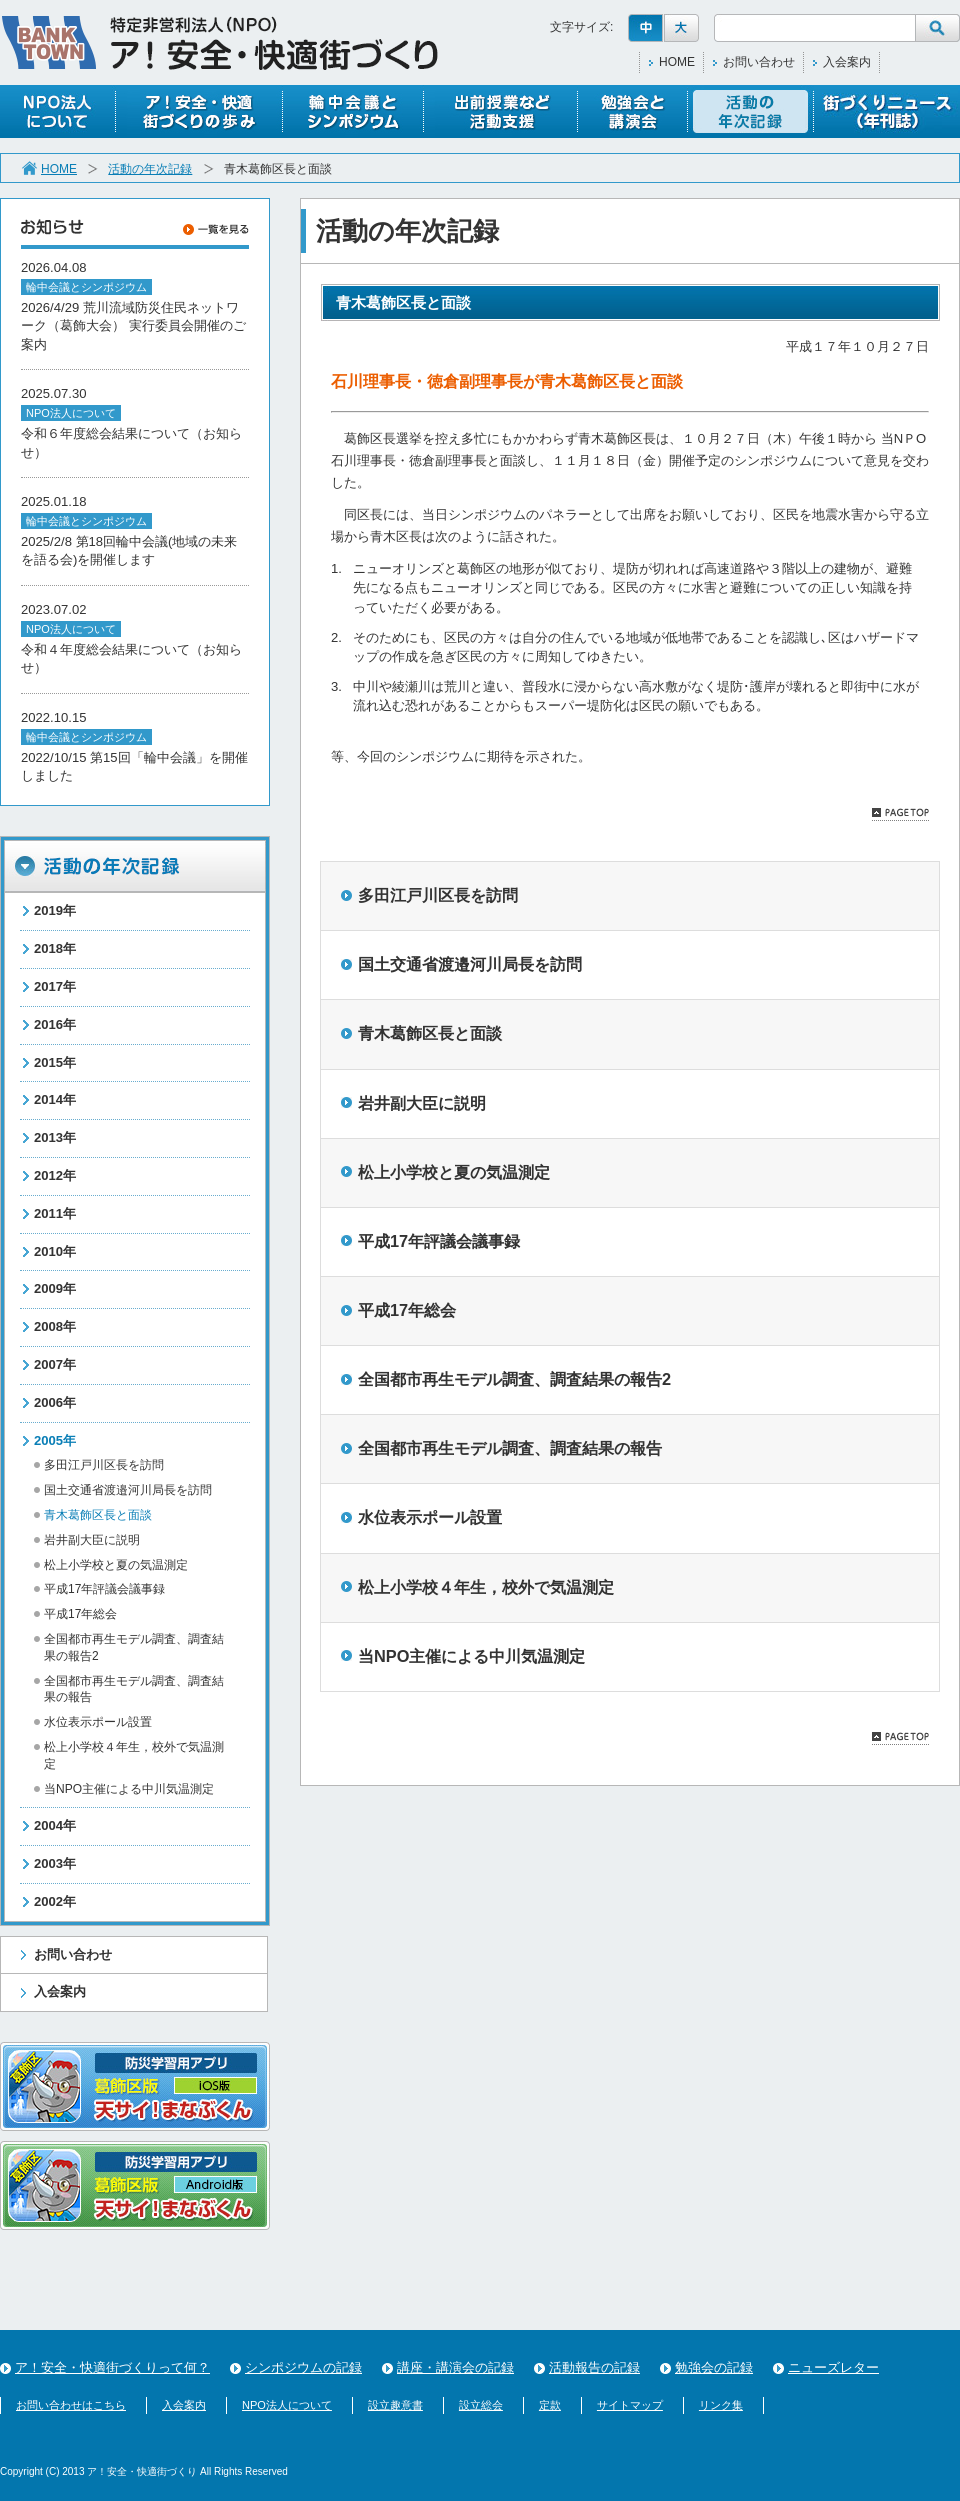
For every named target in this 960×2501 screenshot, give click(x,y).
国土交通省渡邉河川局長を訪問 (128, 1490)
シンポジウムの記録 (303, 2367)
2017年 (55, 986)
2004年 (55, 1825)
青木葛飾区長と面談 (430, 1033)
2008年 (55, 1326)
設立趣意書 (395, 2405)
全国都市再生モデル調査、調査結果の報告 (510, 1448)
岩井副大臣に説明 (92, 1540)
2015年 (55, 1062)
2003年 (55, 1863)
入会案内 (847, 62)
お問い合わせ (759, 62)
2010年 (55, 1251)
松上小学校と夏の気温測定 (116, 1565)
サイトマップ (630, 2405)
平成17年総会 (80, 1614)
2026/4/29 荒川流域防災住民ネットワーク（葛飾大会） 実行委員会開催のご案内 (133, 326)
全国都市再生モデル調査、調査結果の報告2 (514, 1379)
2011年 (55, 1213)
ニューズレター (833, 2367)
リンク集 (721, 2405)
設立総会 (481, 2405)
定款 (550, 2405)
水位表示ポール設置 (98, 1722)
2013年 (55, 1137)
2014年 (55, 1099)
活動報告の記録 (594, 2367)
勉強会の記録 (714, 2367)
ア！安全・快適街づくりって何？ (112, 2367)
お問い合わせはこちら (71, 2405)
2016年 (55, 1024)
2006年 (55, 1402)
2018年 (55, 948)
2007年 (55, 1364)
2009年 (55, 1288)
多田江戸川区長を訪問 (104, 1465)
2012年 (55, 1175)
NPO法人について (287, 2405)
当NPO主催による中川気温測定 (129, 1789)
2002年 (55, 1901)
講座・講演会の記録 (455, 2367)
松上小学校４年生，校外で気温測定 (486, 1587)
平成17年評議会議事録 (104, 1589)
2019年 (55, 910)
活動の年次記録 (150, 169)
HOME (677, 62)
